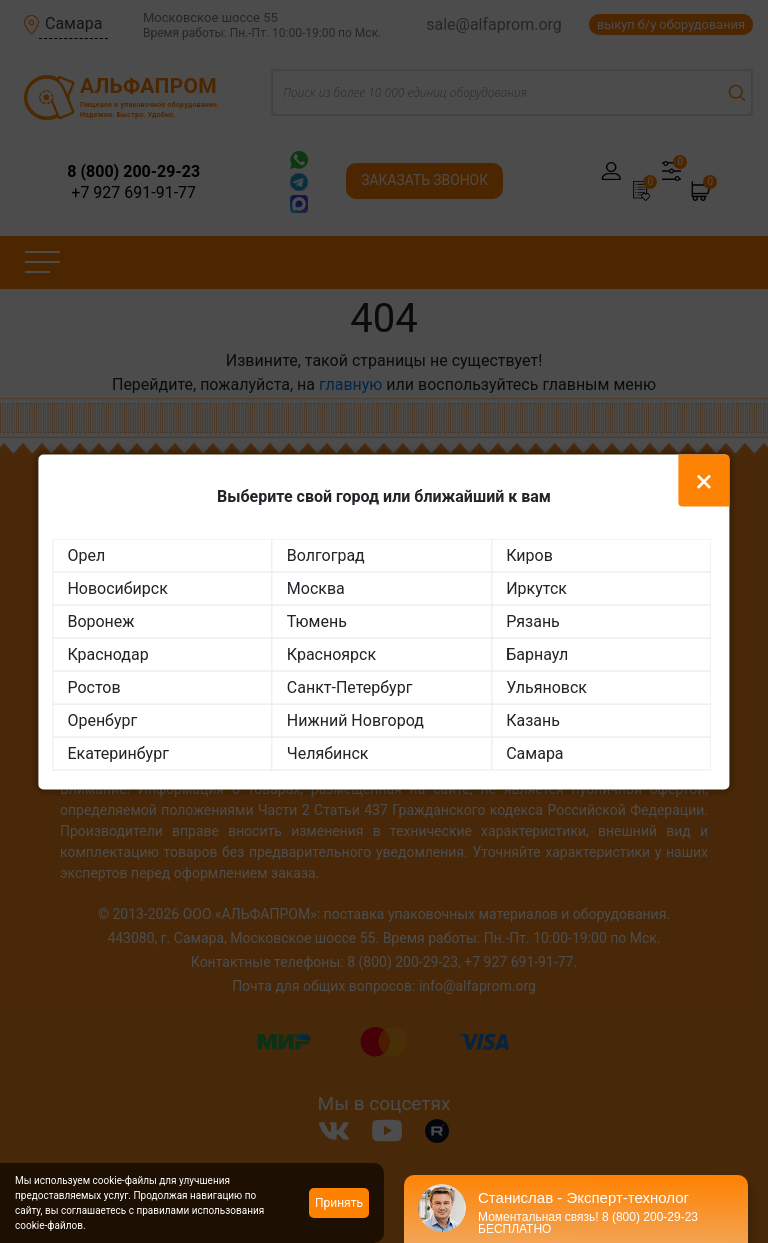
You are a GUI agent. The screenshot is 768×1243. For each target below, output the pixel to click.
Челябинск (328, 752)
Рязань (533, 620)
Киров (529, 554)
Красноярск (331, 653)
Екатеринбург (117, 752)
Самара (534, 752)
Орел (86, 554)
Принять (339, 1203)
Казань (533, 719)
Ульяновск (546, 686)
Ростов (93, 686)
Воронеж (100, 620)
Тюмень (317, 620)
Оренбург (102, 719)
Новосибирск (117, 587)
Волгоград (326, 554)
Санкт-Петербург (350, 686)
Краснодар (107, 653)
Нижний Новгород (355, 719)
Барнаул (537, 653)
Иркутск (536, 587)
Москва (316, 587)
